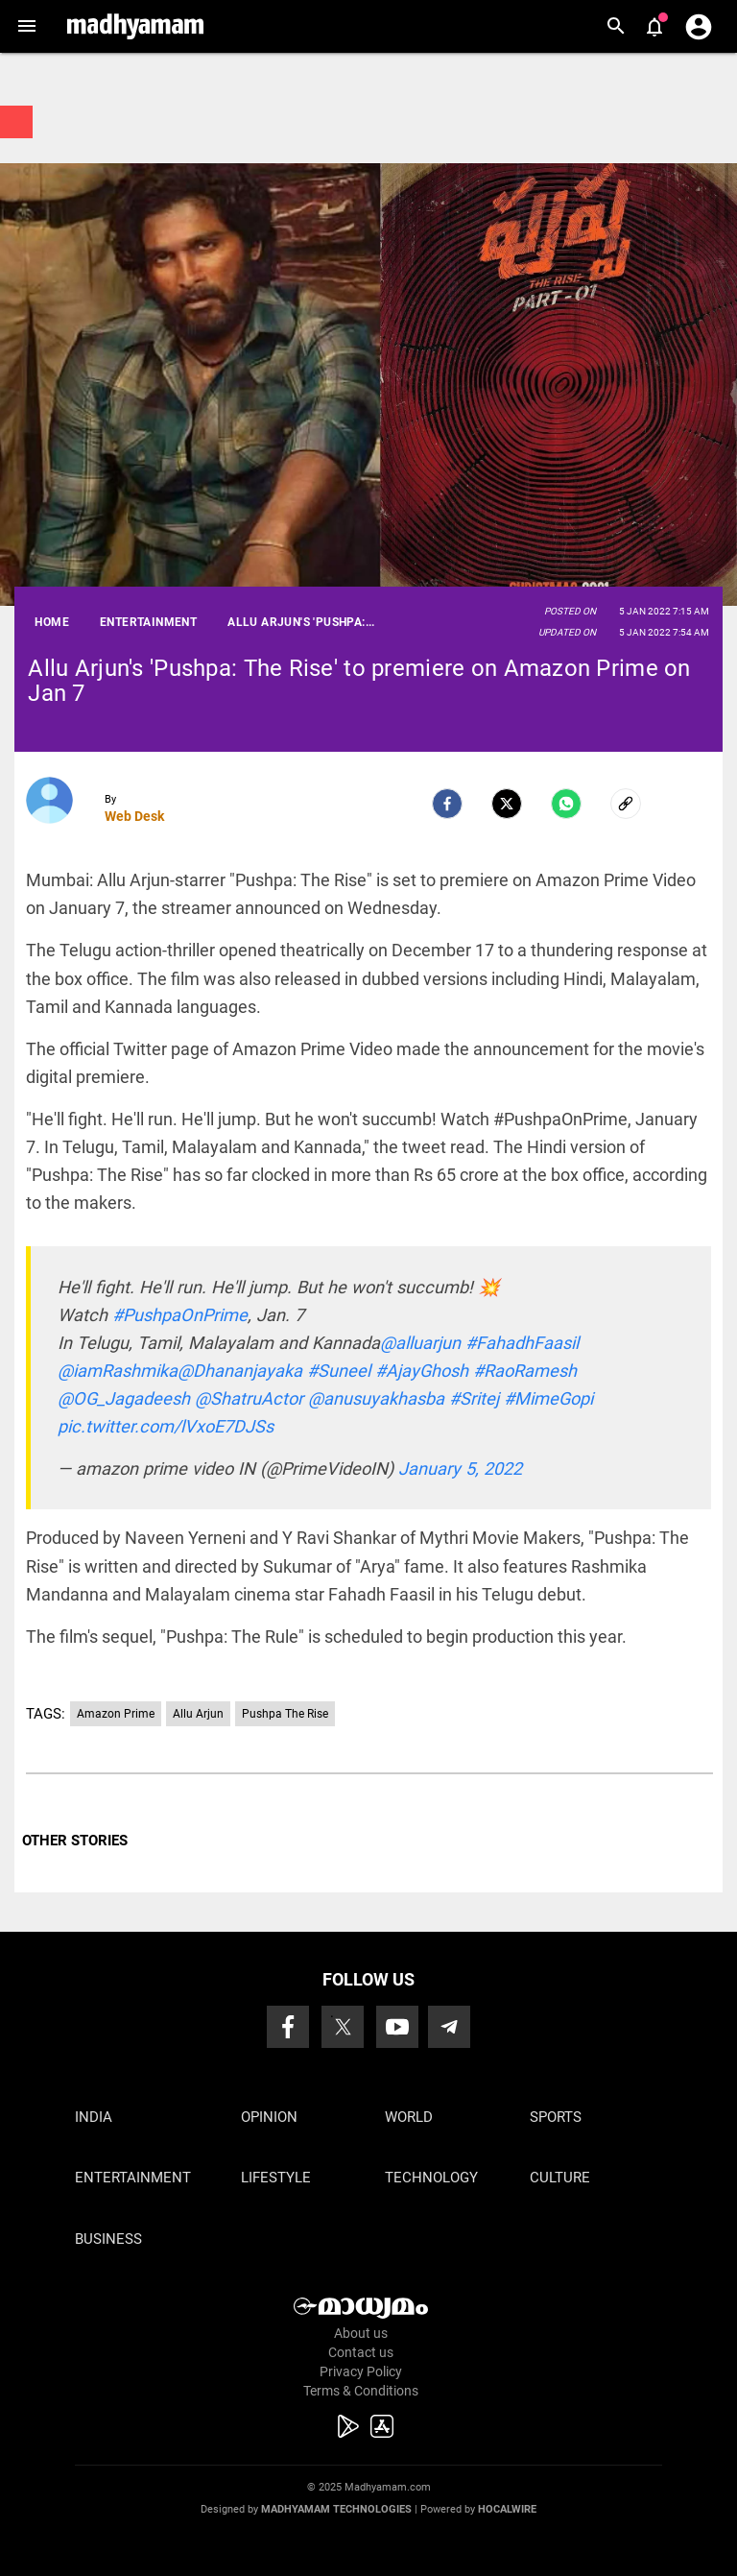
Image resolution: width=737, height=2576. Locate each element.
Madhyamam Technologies (336, 2509)
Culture (560, 2177)
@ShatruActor (249, 1398)
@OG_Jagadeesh (124, 1398)
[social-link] (625, 803)
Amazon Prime (116, 1714)
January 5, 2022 (460, 1468)
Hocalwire (507, 2509)
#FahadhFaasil (522, 1343)
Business (108, 2239)
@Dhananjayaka (240, 1370)
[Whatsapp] (566, 803)
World (409, 2117)
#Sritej (474, 1398)
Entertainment (133, 2177)
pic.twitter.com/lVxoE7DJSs (165, 1426)
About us (361, 2333)
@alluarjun (420, 1343)
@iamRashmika (118, 1370)
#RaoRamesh (525, 1370)
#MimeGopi (548, 1398)
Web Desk (134, 816)
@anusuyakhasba (376, 1398)
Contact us (360, 2352)
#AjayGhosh (421, 1370)
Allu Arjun (198, 1714)
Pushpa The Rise (285, 1714)
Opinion (269, 2117)
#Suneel (338, 1370)
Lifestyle (276, 2177)
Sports (556, 2117)
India (93, 2117)
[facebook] (447, 803)
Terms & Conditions (360, 2390)
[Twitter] (506, 803)
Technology (431, 2177)
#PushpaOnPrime (180, 1315)
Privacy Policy (361, 2371)
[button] (26, 26)
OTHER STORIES (75, 1840)
